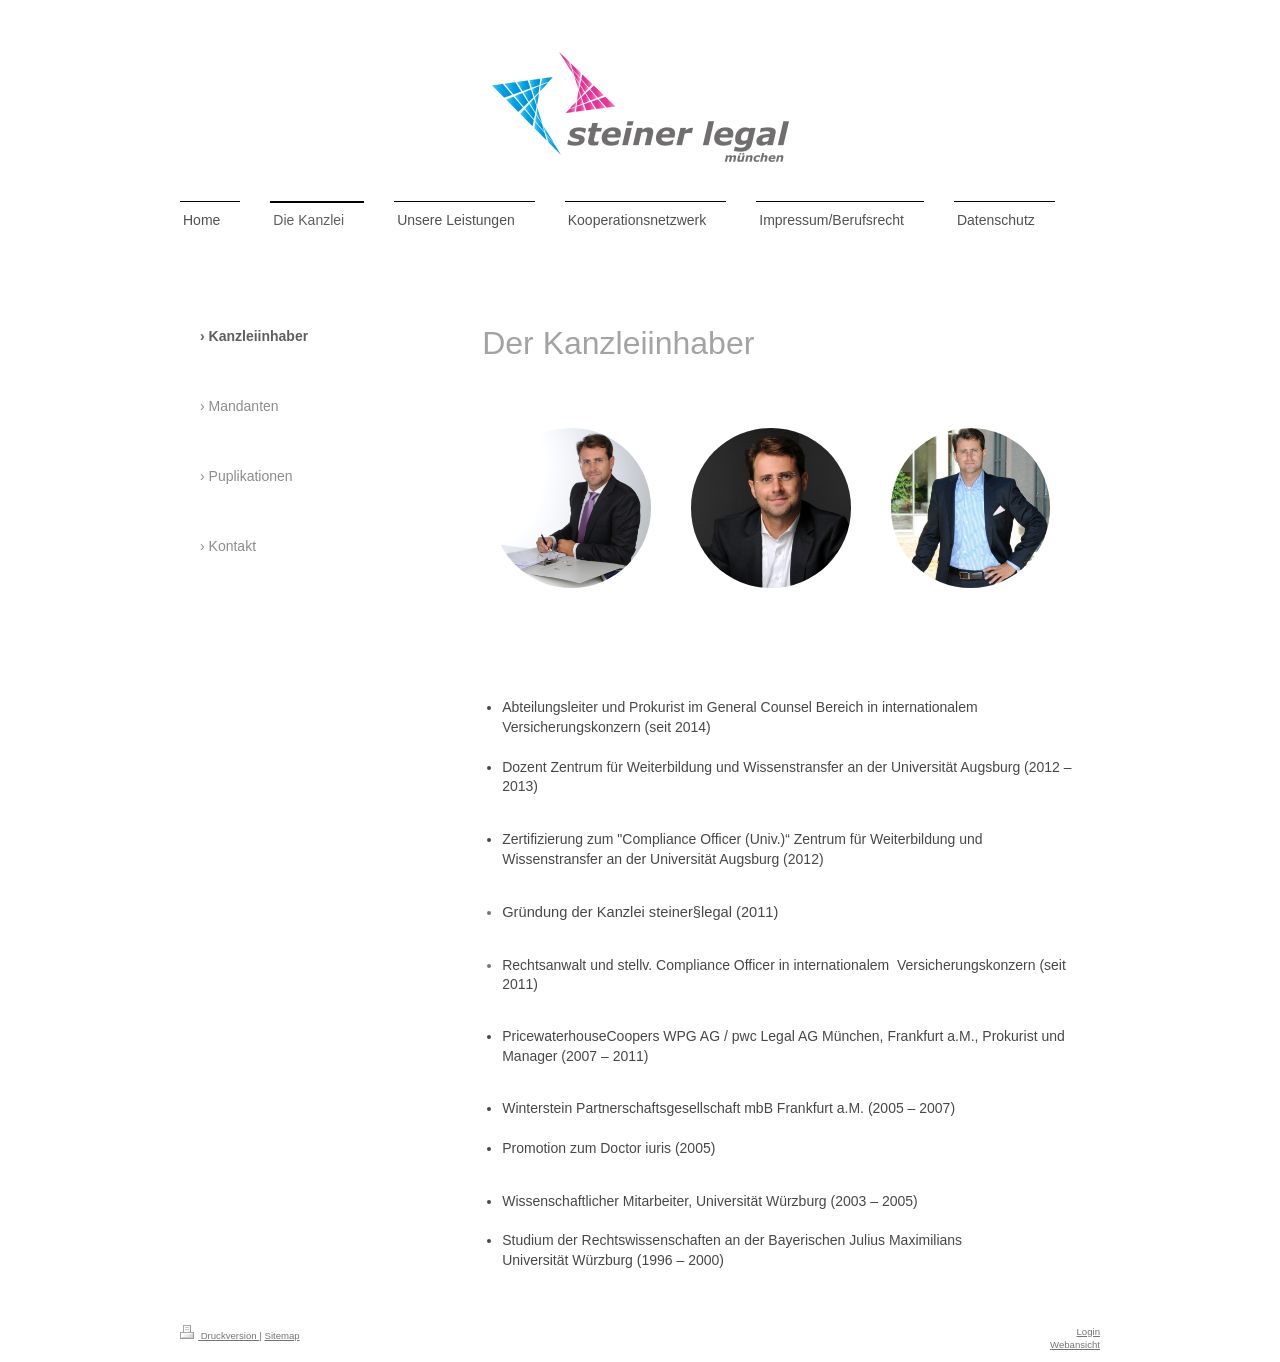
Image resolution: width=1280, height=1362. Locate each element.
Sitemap (281, 1335)
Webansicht (1075, 1344)
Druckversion (219, 1335)
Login (1088, 1331)
